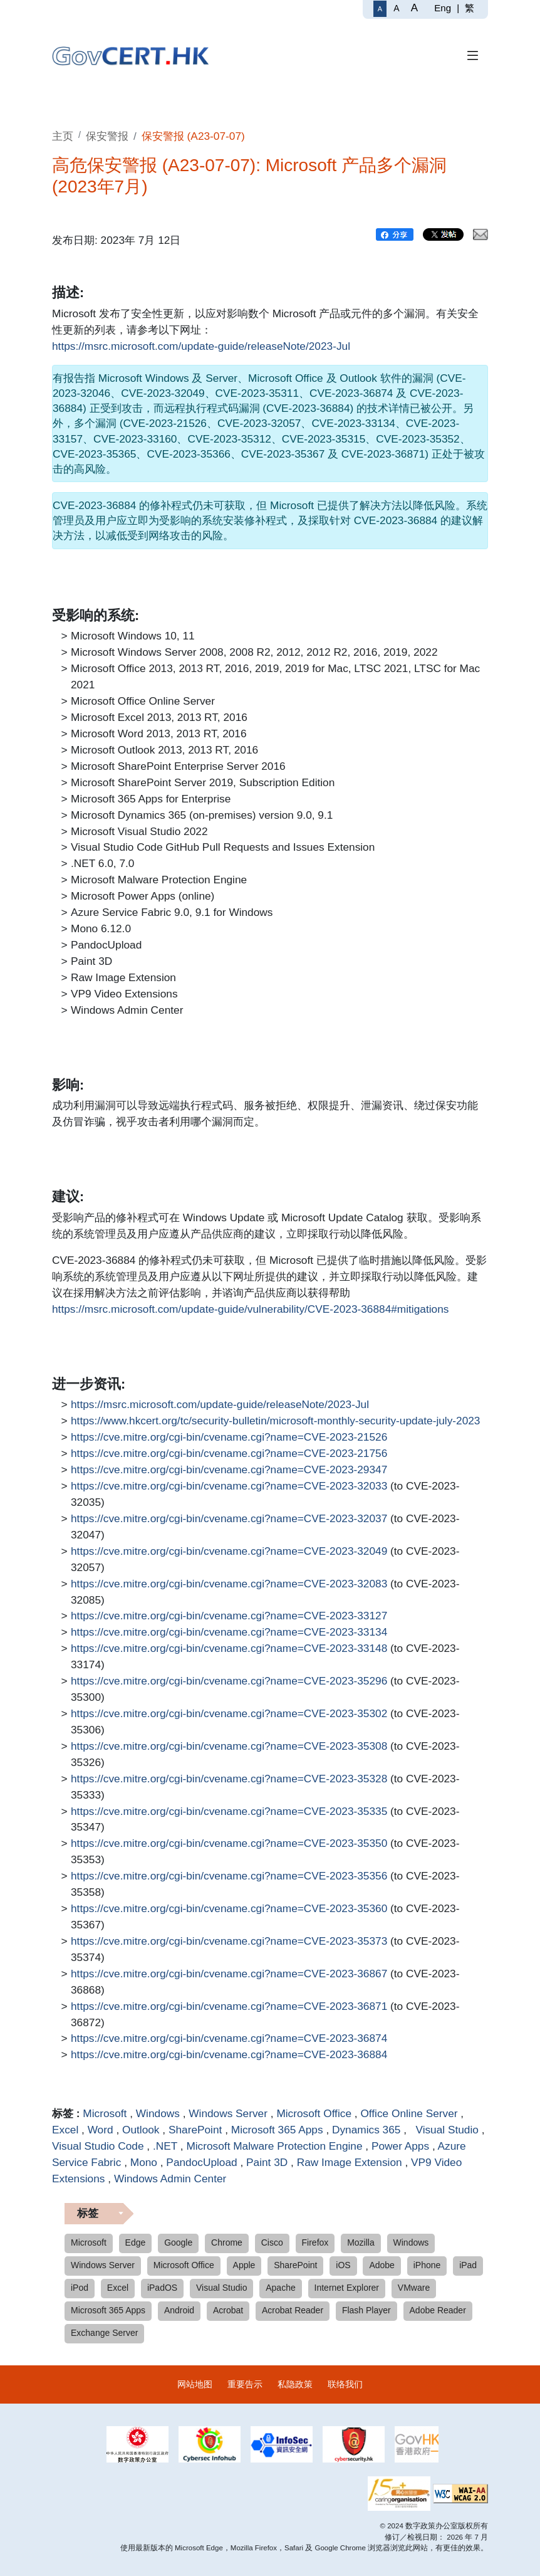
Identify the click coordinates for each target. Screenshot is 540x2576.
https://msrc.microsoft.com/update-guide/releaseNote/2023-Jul (201, 347)
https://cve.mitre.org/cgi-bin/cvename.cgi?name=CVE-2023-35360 (229, 1909)
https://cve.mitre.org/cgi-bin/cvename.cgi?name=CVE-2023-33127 (229, 1616)
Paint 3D (267, 2162)
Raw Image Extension (349, 2162)
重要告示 (244, 2384)
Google (178, 2242)
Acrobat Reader (292, 2310)
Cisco (272, 2242)
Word (100, 2129)
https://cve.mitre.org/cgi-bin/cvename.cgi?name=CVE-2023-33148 (229, 1649)
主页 (62, 136)
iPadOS (162, 2288)
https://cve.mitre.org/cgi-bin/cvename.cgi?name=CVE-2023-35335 (229, 1812)
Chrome (226, 2242)
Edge (135, 2242)
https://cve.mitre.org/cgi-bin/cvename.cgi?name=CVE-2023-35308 (229, 1746)
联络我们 (345, 2384)
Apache (280, 2288)
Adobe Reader (438, 2310)
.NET (165, 2146)
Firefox (315, 2242)
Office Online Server (408, 2113)
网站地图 (194, 2384)
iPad (468, 2265)
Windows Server (228, 2113)
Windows (158, 2113)
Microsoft (105, 2113)
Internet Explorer (347, 2288)
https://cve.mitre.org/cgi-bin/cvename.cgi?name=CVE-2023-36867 (229, 1974)
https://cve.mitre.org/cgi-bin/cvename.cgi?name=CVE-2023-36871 (229, 2007)
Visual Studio (444, 2129)
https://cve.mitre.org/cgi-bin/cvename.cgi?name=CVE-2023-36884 (229, 2055)
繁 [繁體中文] (469, 8)
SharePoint (195, 2129)
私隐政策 (295, 2384)
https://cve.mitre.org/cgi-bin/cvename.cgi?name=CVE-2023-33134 (229, 1632)
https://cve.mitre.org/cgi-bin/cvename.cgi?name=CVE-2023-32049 (229, 1551)
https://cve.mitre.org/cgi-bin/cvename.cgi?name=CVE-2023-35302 (229, 1714)
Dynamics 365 (366, 2129)
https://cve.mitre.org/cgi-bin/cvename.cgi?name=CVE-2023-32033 (229, 1486)
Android (179, 2310)
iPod (79, 2288)
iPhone (427, 2265)
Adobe (381, 2265)
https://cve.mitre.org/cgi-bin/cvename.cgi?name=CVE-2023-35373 (229, 1941)
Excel (65, 2129)
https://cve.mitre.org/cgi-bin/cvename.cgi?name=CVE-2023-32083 (229, 1584)
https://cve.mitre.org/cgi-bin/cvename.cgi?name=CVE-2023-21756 (229, 1454)
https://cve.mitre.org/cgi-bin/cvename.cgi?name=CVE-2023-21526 (229, 1437)
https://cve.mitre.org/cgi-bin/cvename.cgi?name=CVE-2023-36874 (229, 2039)
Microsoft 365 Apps (277, 2129)
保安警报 (107, 136)
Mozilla (361, 2242)
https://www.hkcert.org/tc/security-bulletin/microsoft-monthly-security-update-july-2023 (275, 1421)
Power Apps (400, 2146)
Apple (244, 2265)
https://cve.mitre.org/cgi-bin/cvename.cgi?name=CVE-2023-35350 (229, 1844)
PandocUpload (201, 2162)
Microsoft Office (313, 2113)
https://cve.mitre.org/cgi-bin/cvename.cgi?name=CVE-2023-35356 (229, 1876)
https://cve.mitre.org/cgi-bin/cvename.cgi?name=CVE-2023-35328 (229, 1779)
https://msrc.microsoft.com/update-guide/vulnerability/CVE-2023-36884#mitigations (250, 1309)
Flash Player (366, 2310)
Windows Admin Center (170, 2178)
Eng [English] (442, 8)
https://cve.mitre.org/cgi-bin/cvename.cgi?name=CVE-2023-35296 (229, 1681)
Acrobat (228, 2310)
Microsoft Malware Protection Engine (274, 2146)
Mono (143, 2162)
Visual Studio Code (98, 2146)
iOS (343, 2265)
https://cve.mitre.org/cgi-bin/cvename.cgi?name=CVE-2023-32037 (229, 1519)
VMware (414, 2288)
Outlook (141, 2129)
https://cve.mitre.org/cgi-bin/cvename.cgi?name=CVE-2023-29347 (229, 1470)
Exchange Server (104, 2333)
